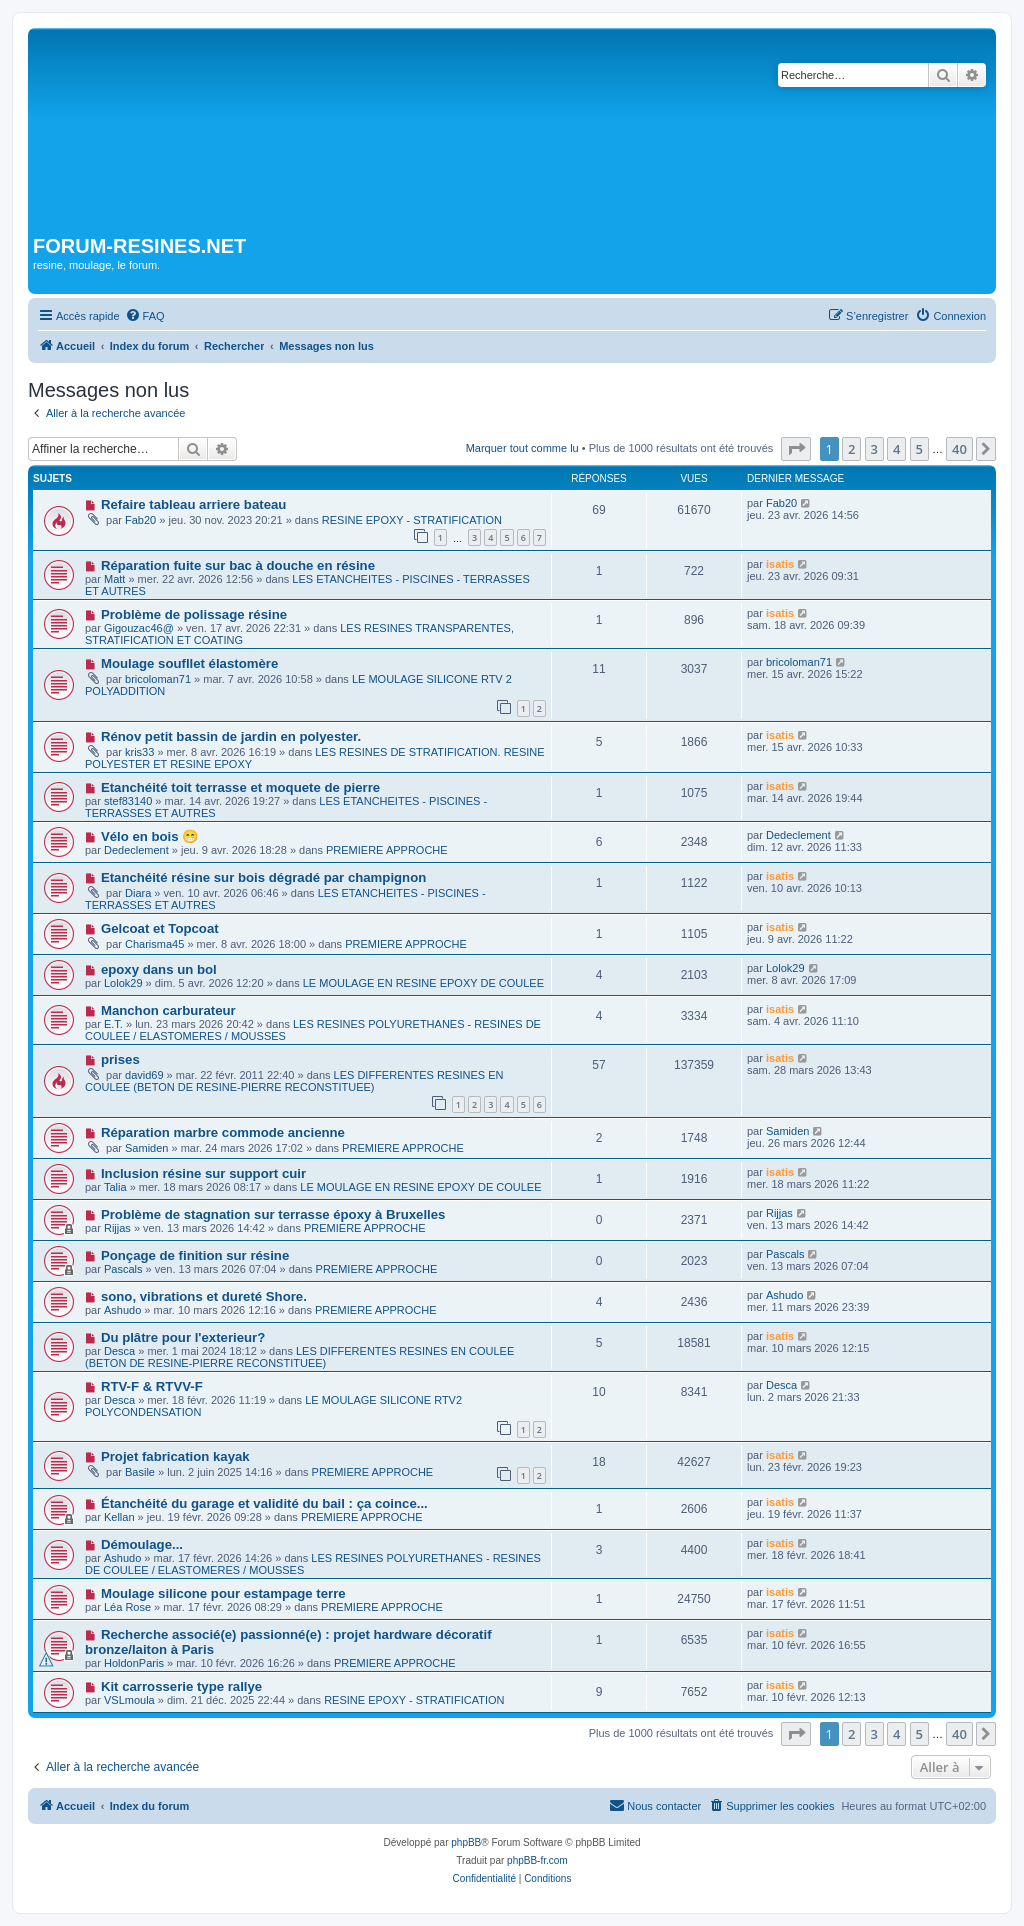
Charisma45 (154, 944)
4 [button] (896, 449)
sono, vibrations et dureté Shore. (204, 1296)
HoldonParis (134, 1663)
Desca (119, 1351)
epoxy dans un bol (159, 969)
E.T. (113, 1024)
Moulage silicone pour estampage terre (223, 1593)
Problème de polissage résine (194, 614)
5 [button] (919, 449)
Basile (140, 1472)
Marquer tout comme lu (522, 448)
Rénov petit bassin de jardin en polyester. (231, 736)
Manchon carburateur (168, 1010)
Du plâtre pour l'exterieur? (183, 1337)
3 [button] (874, 449)
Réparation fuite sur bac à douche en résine (238, 565)
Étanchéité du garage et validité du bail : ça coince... (264, 1503)
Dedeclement (136, 850)
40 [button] (959, 449)
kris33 (139, 752)
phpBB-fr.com (537, 1860)
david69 (144, 1075)
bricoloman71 (158, 679)
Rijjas (117, 1228)
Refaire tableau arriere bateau (193, 504)
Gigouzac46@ (139, 628)
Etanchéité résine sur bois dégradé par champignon (263, 877)
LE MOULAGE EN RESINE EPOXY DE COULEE (423, 983)
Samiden (146, 1148)
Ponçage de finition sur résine (195, 1255)
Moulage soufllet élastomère (189, 663)
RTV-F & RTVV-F (152, 1386)
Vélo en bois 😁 (149, 836)
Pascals (123, 1269)
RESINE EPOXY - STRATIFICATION (412, 520)
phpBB (466, 1842)
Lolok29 (123, 983)
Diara (138, 893)
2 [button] (851, 449)
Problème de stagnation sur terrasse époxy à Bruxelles (273, 1214)
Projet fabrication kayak (175, 1456)
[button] (796, 449)
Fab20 (140, 520)
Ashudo (122, 1310)
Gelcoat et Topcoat (160, 928)
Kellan (119, 1517)
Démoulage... (142, 1544)
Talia (115, 1187)
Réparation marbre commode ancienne (223, 1132)
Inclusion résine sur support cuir (203, 1173)
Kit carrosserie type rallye (181, 1686)
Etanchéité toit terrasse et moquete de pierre (240, 787)
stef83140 (128, 801)
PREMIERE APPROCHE (387, 850)
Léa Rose (127, 1607)
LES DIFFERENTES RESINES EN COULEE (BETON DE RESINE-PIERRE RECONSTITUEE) (294, 1081)
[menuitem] (145, 316)
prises (120, 1059)
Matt (114, 579)
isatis (780, 564)
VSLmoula (129, 1700)
